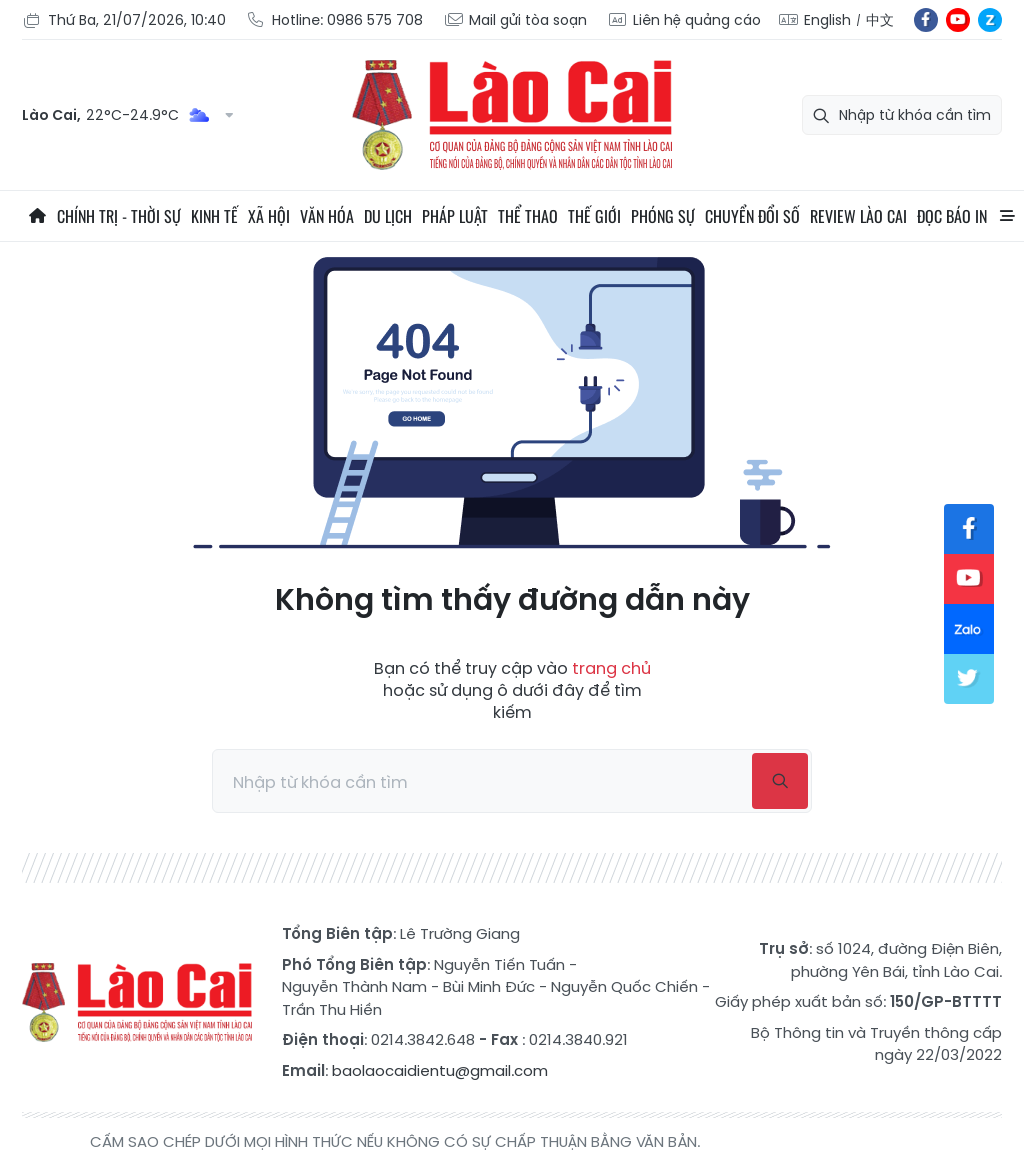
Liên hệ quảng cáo (684, 20)
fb (926, 20)
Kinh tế (214, 216)
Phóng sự (663, 216)
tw (969, 679)
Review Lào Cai (858, 216)
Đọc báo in (952, 216)
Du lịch (388, 216)
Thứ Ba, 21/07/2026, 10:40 (124, 20)
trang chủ (611, 668)
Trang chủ (37, 216)
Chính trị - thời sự (119, 216)
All (1007, 216)
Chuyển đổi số (752, 216)
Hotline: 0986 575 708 (334, 20)
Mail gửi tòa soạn (515, 20)
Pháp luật (455, 216)
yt (958, 20)
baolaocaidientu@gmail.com (440, 1070)
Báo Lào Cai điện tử (512, 115)
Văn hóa (327, 216)
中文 (880, 20)
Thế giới (594, 216)
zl (990, 20)
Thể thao (528, 216)
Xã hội (269, 216)
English (827, 20)
